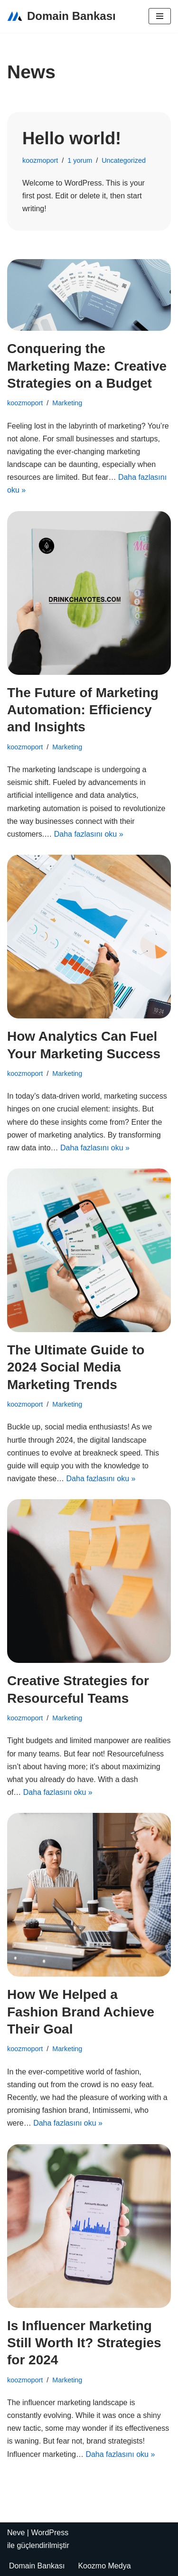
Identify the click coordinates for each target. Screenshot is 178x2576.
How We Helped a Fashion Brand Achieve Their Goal (80, 2011)
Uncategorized (124, 160)
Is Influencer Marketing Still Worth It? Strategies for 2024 (84, 2343)
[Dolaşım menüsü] (160, 16)
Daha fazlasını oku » (88, 834)
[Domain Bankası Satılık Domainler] (61, 16)
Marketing (67, 403)
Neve (16, 2533)
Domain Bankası (37, 2566)
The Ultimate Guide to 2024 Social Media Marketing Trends (75, 1367)
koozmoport (40, 160)
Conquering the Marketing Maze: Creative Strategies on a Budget (87, 366)
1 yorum (79, 160)
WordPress (49, 2533)
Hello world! (71, 138)
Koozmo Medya (104, 2566)
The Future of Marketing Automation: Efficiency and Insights (83, 710)
